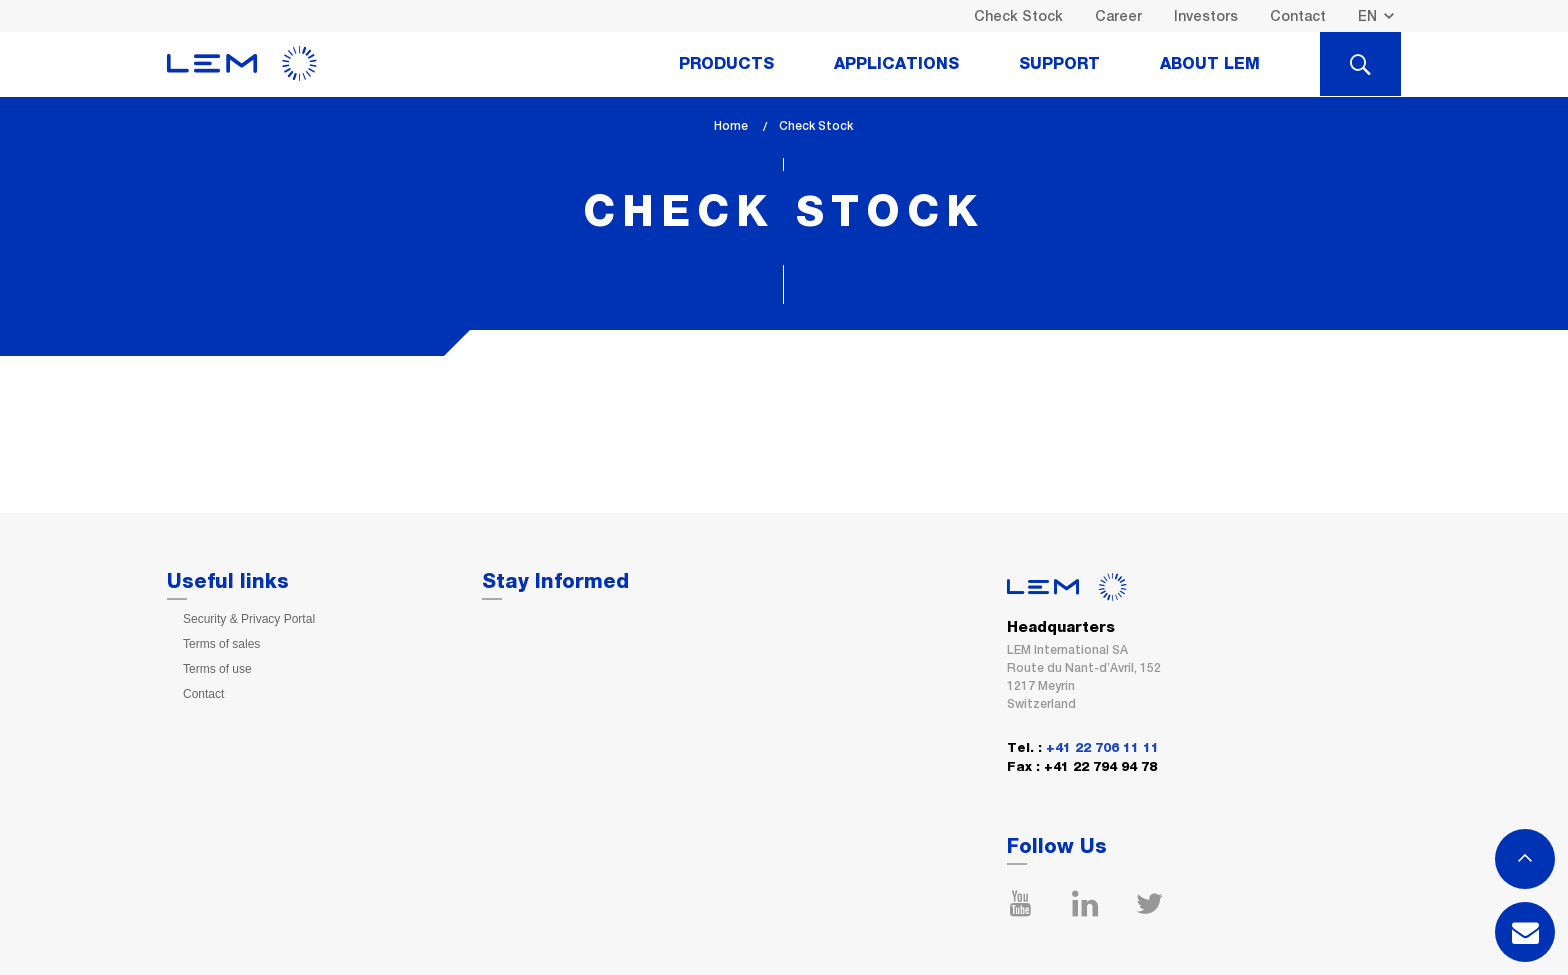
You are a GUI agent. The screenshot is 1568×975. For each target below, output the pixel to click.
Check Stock (1018, 16)
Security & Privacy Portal (249, 619)
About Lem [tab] (1210, 64)
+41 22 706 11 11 (1102, 748)
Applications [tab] (896, 64)
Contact (1298, 16)
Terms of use (217, 669)
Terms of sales (221, 644)
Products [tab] (726, 64)
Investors (1206, 16)
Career (1118, 16)
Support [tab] (1059, 64)
